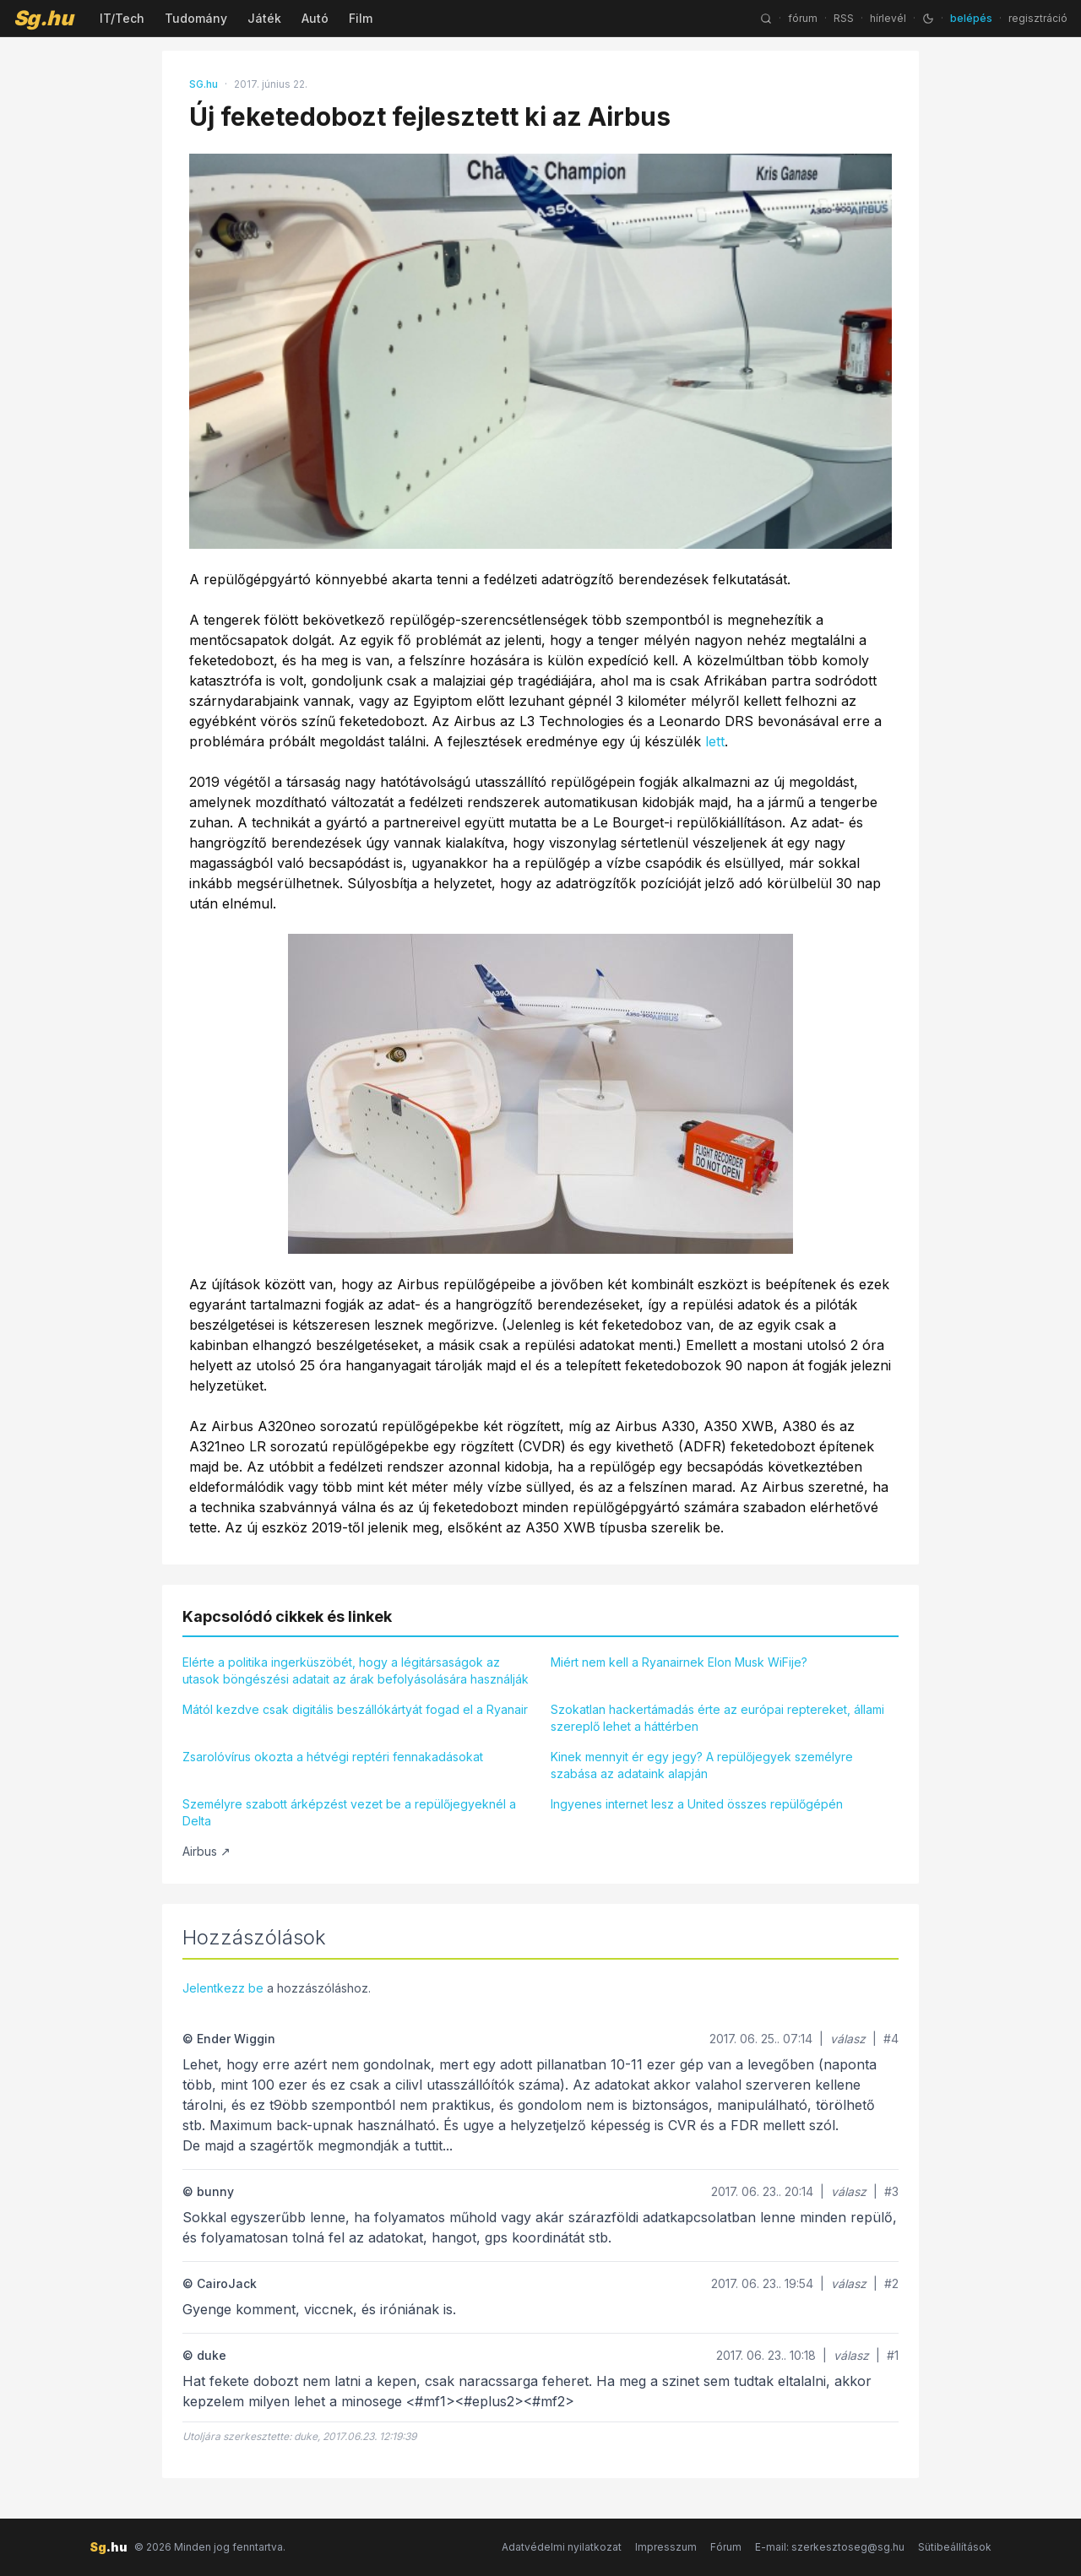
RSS (844, 18)
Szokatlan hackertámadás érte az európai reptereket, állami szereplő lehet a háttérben (717, 1717)
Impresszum (666, 2547)
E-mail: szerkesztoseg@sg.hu (829, 2547)
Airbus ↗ (206, 1851)
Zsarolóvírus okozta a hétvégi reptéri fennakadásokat (332, 1756)
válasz (848, 2038)
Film (360, 18)
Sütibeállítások (954, 2547)
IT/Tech (122, 18)
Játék (264, 18)
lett (715, 741)
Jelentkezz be (222, 1988)
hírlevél (888, 18)
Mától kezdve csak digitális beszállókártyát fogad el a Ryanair (355, 1709)
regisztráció (1037, 18)
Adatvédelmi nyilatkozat (562, 2547)
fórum (803, 18)
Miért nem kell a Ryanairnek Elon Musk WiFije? (679, 1662)
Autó (315, 18)
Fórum (725, 2547)
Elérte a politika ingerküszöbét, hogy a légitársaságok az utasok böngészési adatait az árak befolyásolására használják (355, 1670)
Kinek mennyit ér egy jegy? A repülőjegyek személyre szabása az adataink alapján (702, 1765)
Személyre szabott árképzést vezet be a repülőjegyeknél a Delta (349, 1812)
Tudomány (196, 18)
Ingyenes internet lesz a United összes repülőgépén (697, 1804)
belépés (971, 18)
